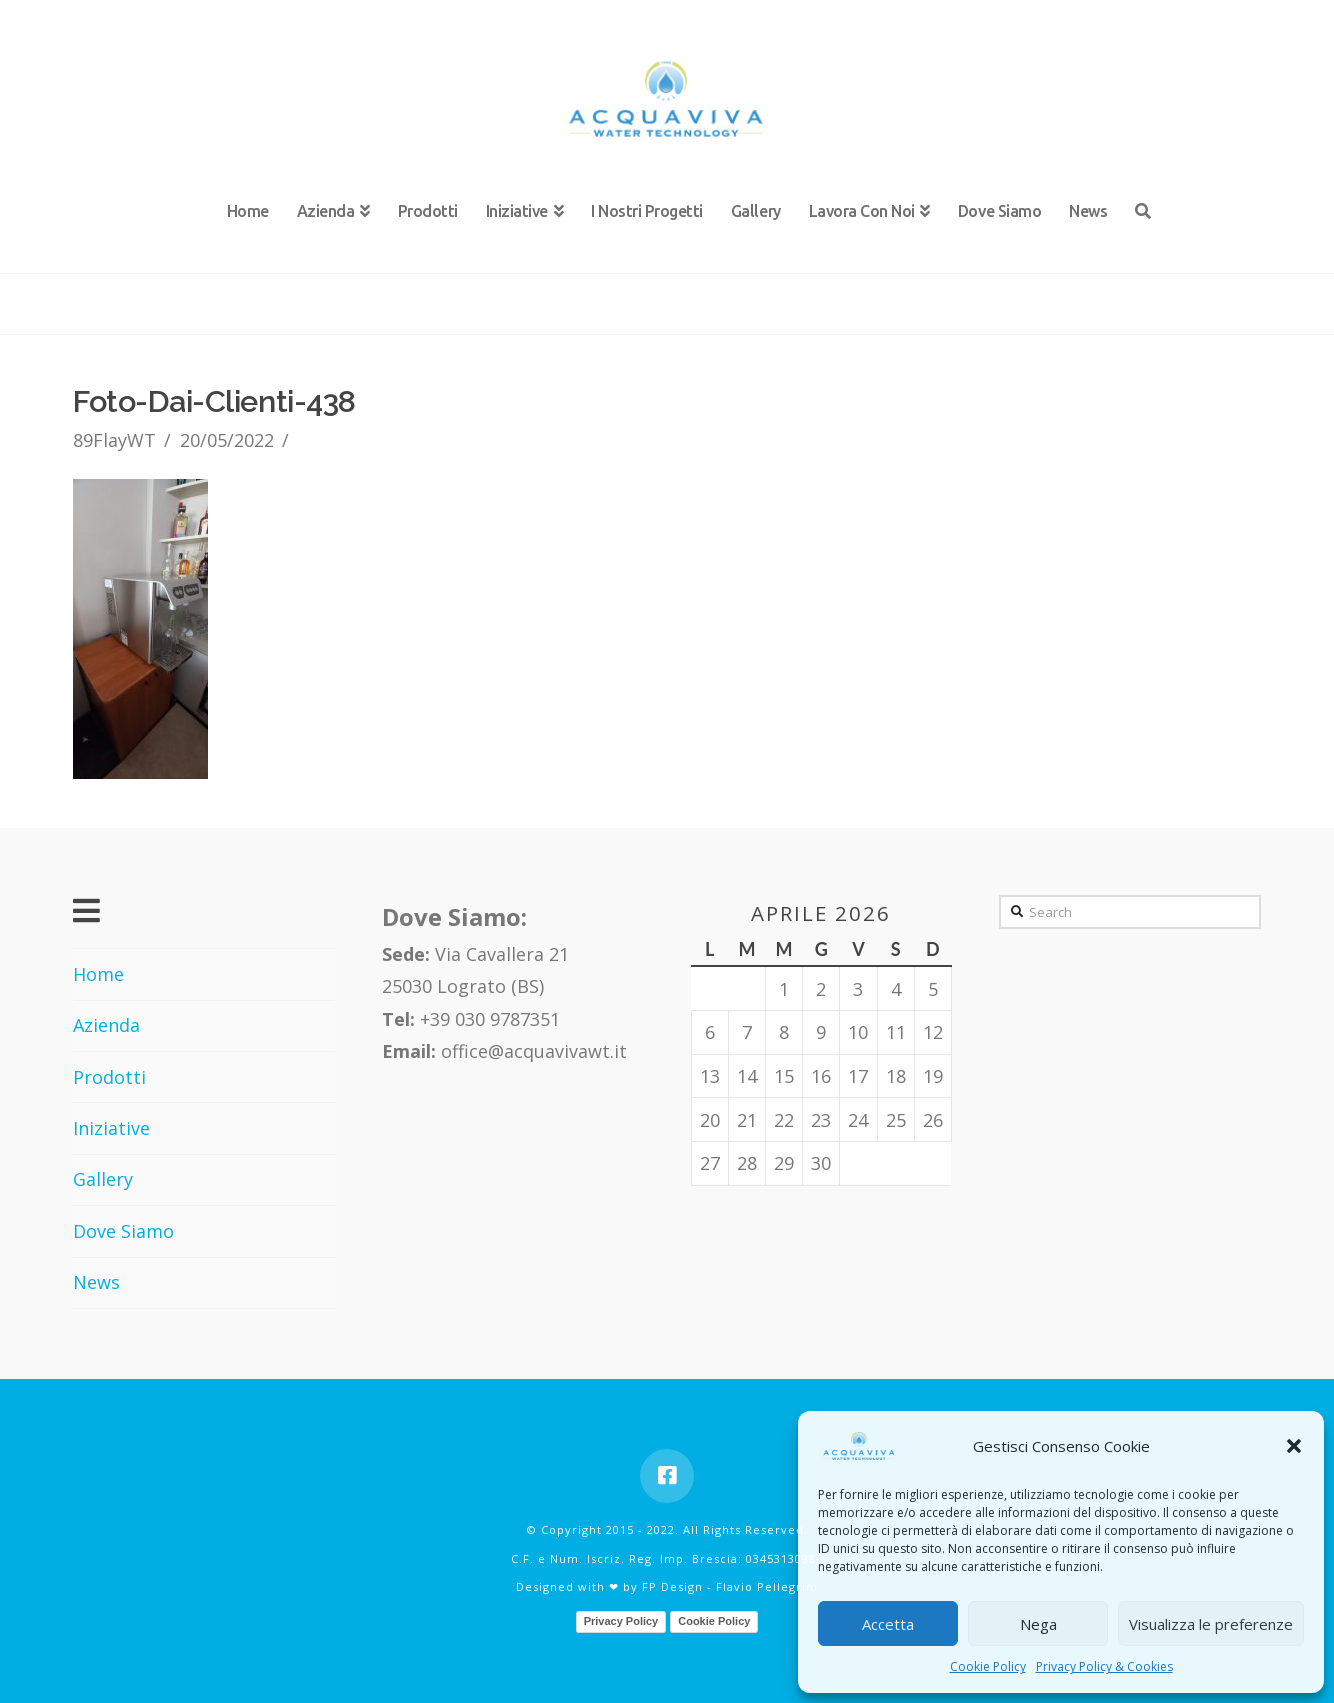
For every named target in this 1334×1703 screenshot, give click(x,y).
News (96, 1282)
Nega (1038, 1624)
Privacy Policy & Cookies (1104, 1666)
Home (98, 974)
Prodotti (109, 1077)
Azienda (106, 1025)
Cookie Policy (988, 1666)
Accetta (888, 1624)
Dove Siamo (123, 1231)
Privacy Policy (621, 1621)
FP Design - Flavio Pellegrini (730, 1586)
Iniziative (111, 1128)
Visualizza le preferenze (1211, 1624)
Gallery (103, 1179)
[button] (1294, 1446)
